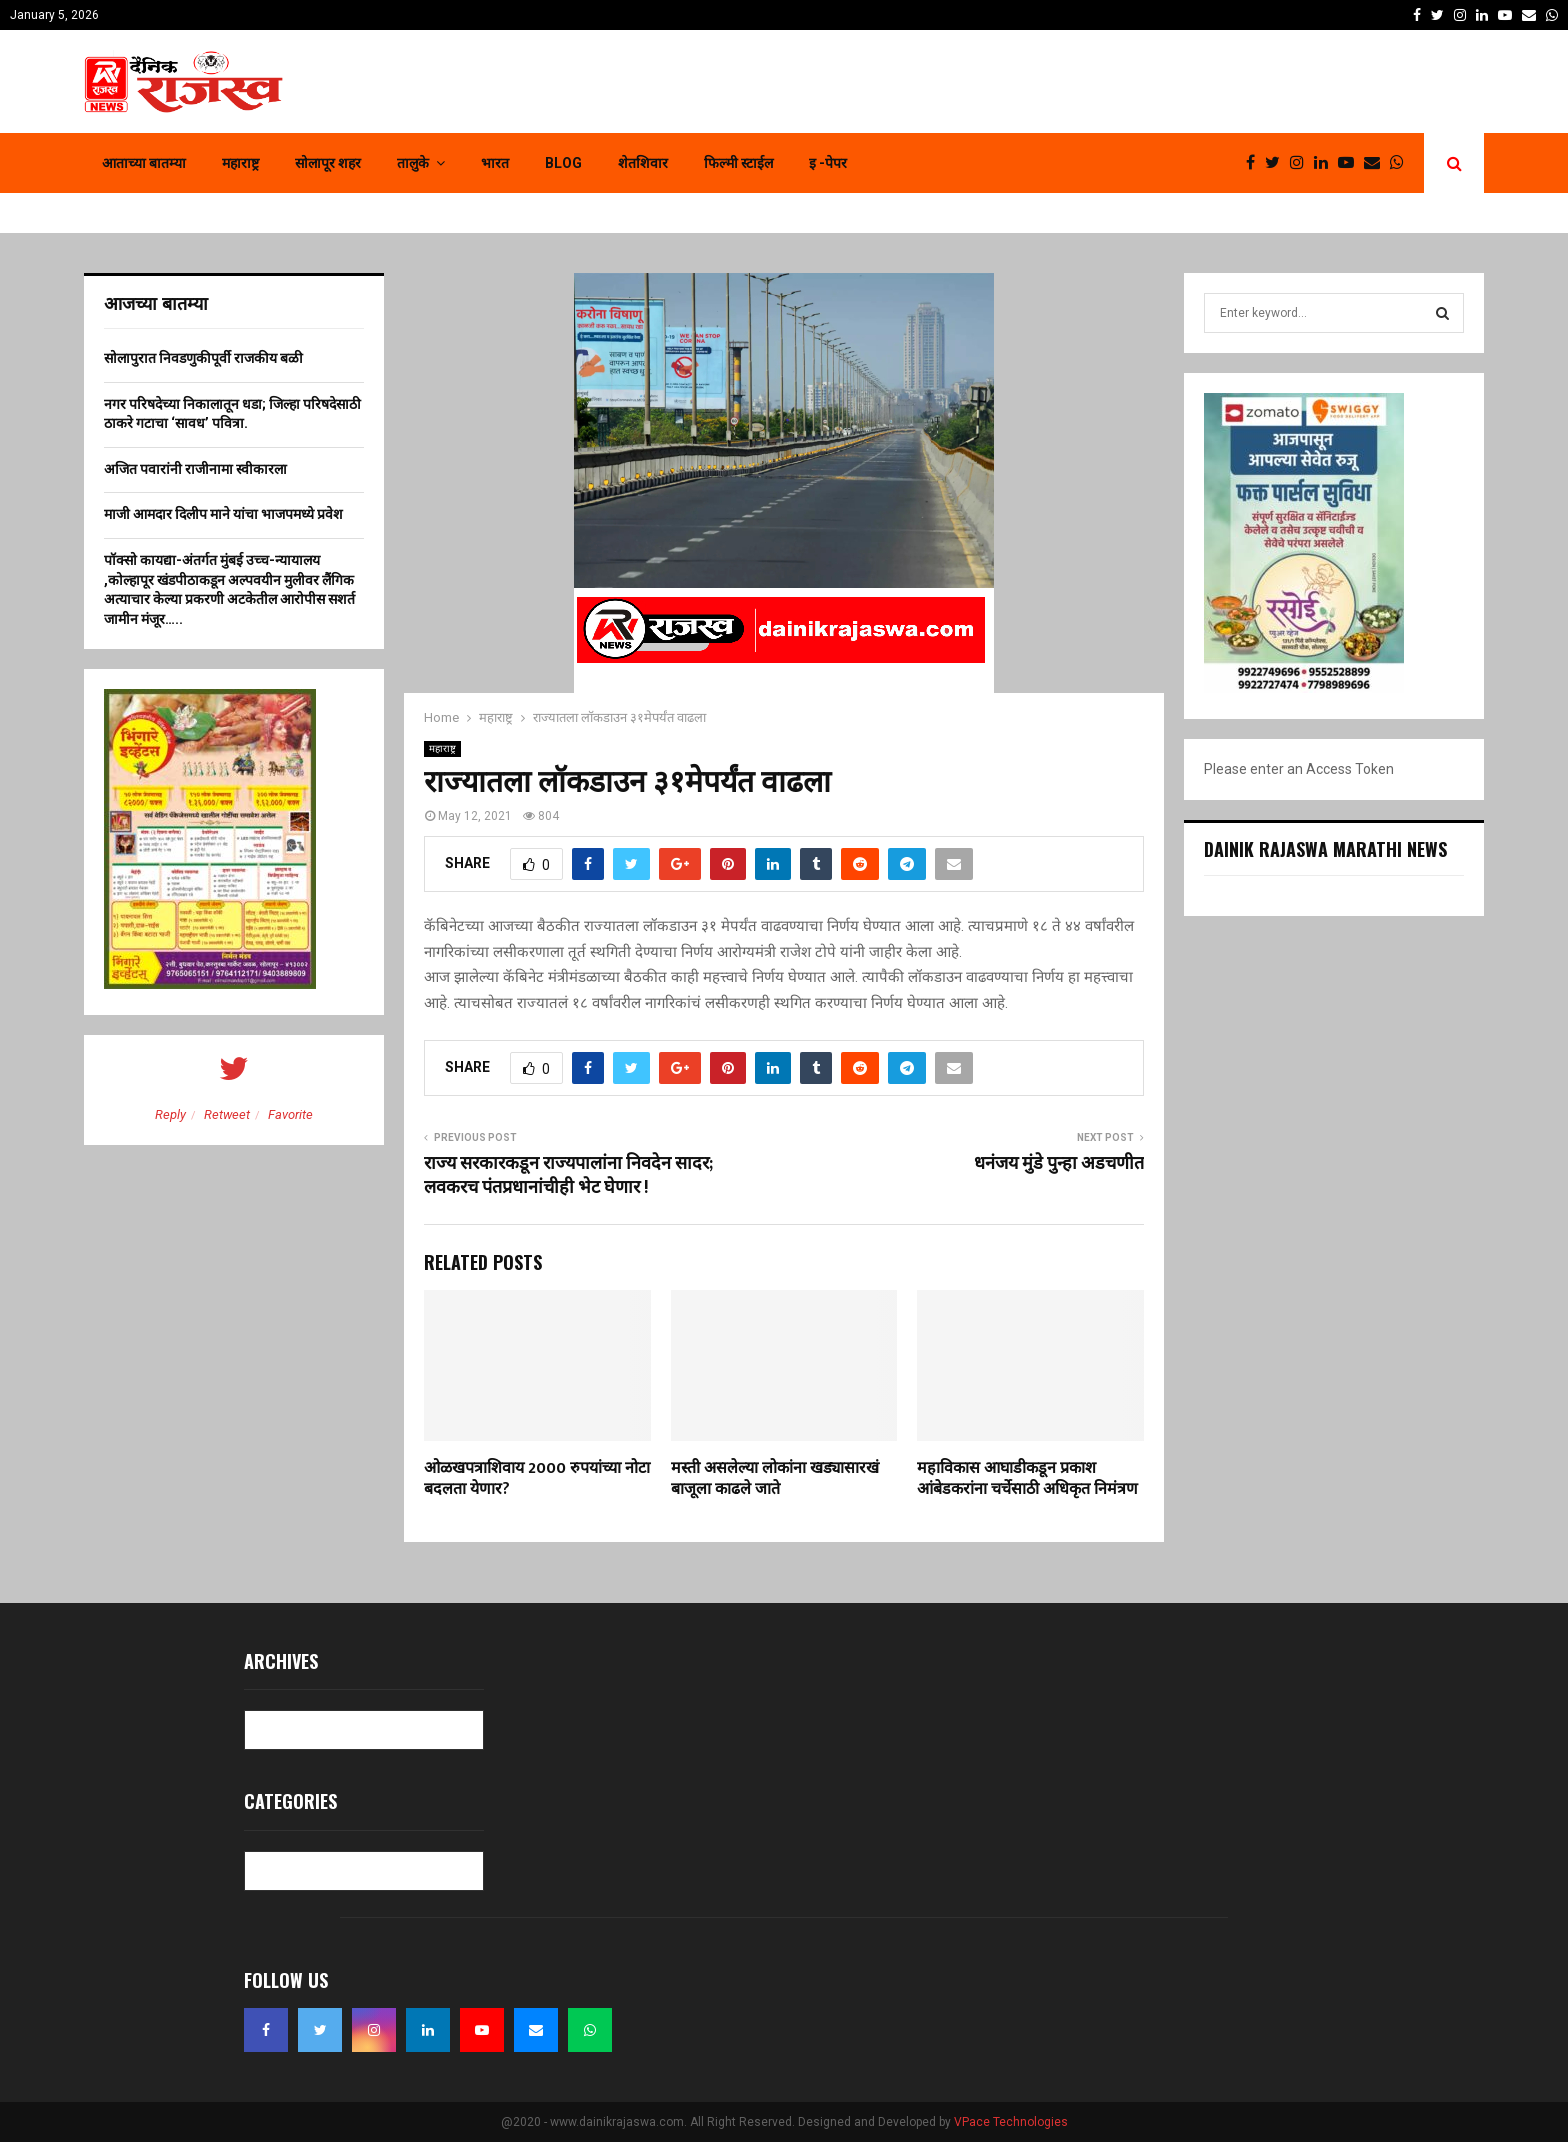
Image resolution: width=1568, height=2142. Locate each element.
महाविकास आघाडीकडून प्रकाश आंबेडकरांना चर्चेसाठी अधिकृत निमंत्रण (1027, 1479)
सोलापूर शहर (328, 163)
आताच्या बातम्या (144, 163)
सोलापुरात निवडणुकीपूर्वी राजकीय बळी (203, 358)
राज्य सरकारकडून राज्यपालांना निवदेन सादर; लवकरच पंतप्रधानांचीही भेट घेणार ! (568, 1176)
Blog (563, 163)
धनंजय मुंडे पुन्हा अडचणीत (1059, 1164)
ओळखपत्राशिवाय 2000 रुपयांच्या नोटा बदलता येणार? (537, 1479)
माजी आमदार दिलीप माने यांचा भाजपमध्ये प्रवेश (223, 514)
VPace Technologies (1011, 2122)
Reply (170, 1114)
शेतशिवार (643, 163)
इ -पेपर (828, 163)
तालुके (413, 163)
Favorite (290, 1114)
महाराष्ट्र (240, 163)
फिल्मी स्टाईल (738, 163)
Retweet (227, 1114)
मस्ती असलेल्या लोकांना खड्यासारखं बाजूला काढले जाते (775, 1479)
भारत (495, 163)
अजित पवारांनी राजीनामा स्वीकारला (195, 469)
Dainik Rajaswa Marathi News (1325, 849)
